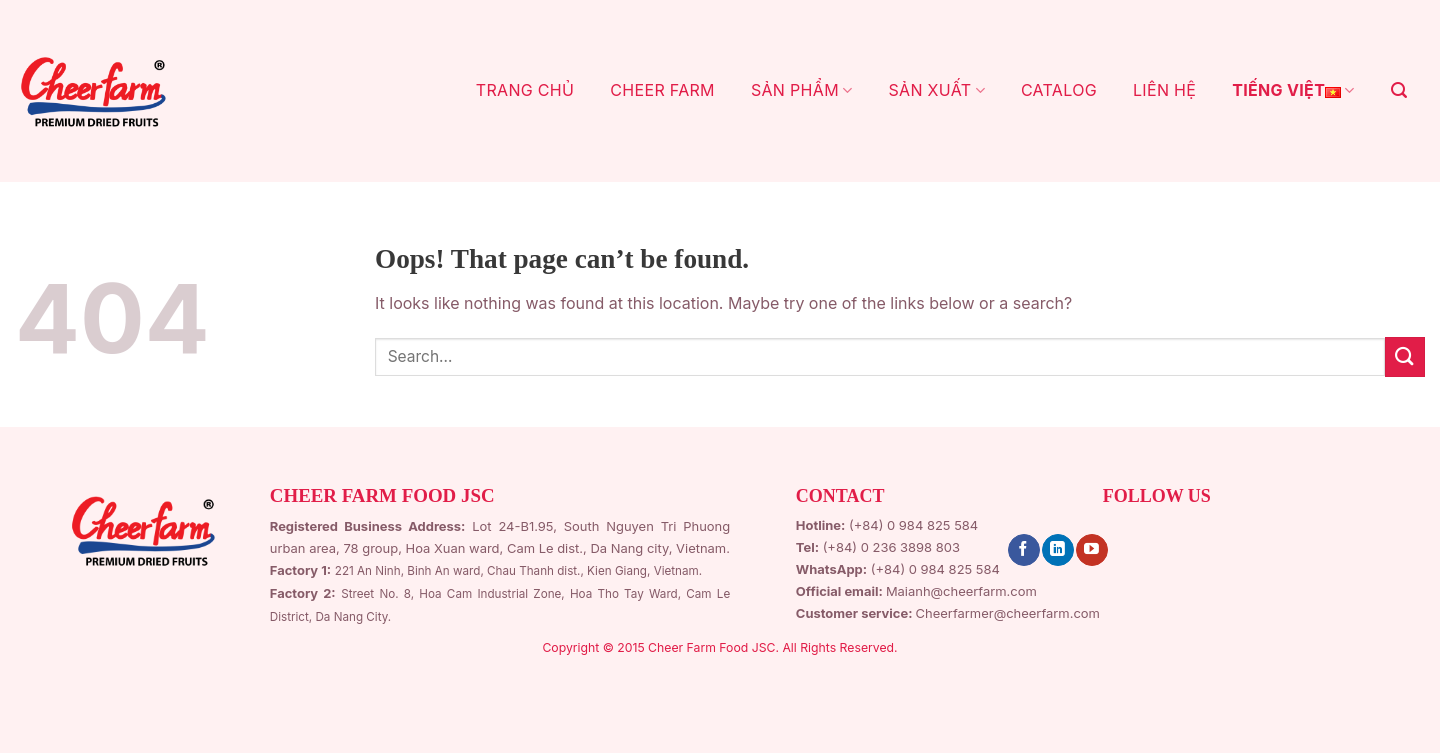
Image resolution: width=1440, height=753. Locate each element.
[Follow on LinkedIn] (1057, 550)
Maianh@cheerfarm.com (961, 591)
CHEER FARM (662, 90)
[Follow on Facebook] (1023, 550)
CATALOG (1059, 90)
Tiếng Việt (1293, 91)
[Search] (1399, 90)
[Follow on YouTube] (1091, 550)
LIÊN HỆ (1164, 90)
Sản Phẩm (802, 90)
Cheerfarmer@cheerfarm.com (1008, 613)
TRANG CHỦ (525, 90)
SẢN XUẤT (936, 90)
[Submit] (1405, 356)
